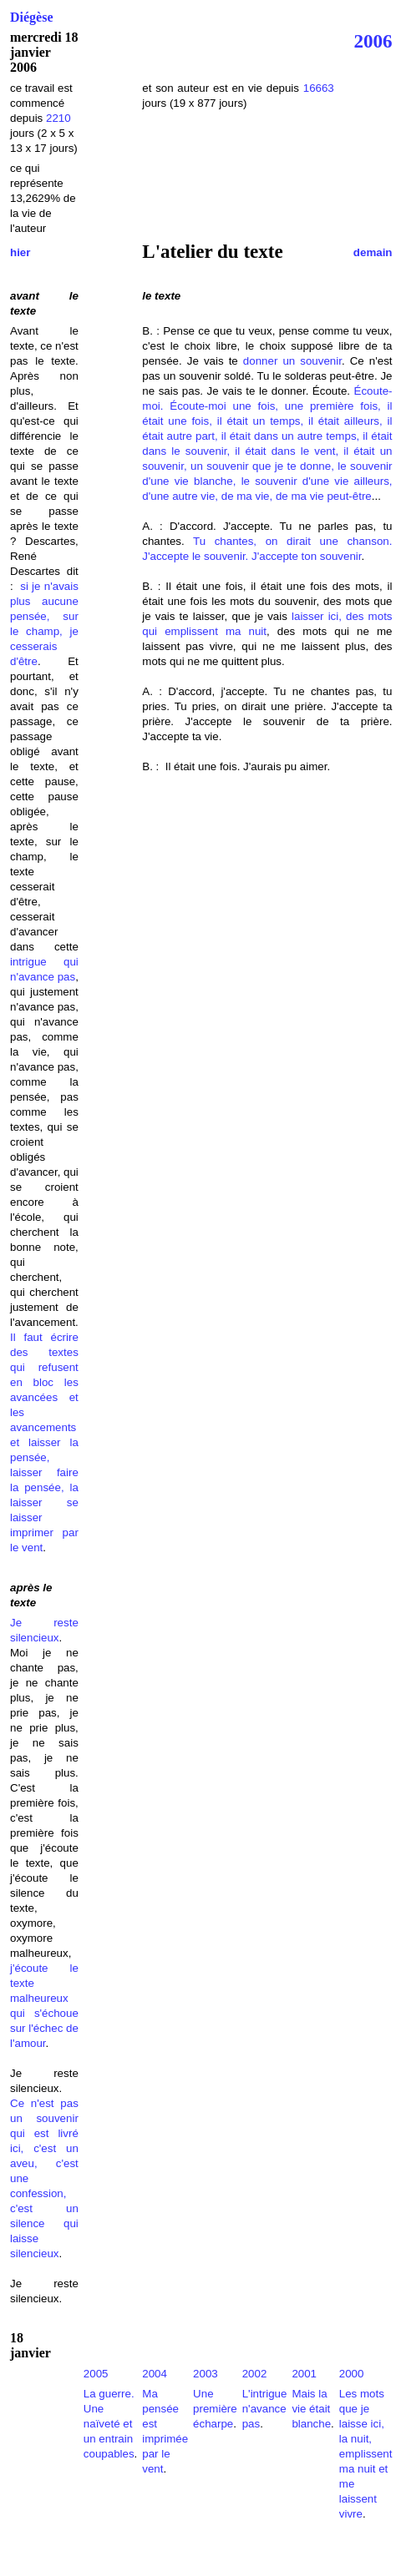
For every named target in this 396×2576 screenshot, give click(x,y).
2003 (205, 2373)
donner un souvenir (292, 361)
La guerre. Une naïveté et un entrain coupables (109, 2423)
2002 (254, 2373)
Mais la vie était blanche (311, 2408)
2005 (96, 2373)
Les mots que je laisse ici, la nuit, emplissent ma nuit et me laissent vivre (366, 2453)
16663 (318, 88)
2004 (154, 2373)
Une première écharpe (215, 2408)
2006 (372, 41)
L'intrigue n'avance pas (264, 2408)
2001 (304, 2373)
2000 (351, 2373)
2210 (58, 118)
